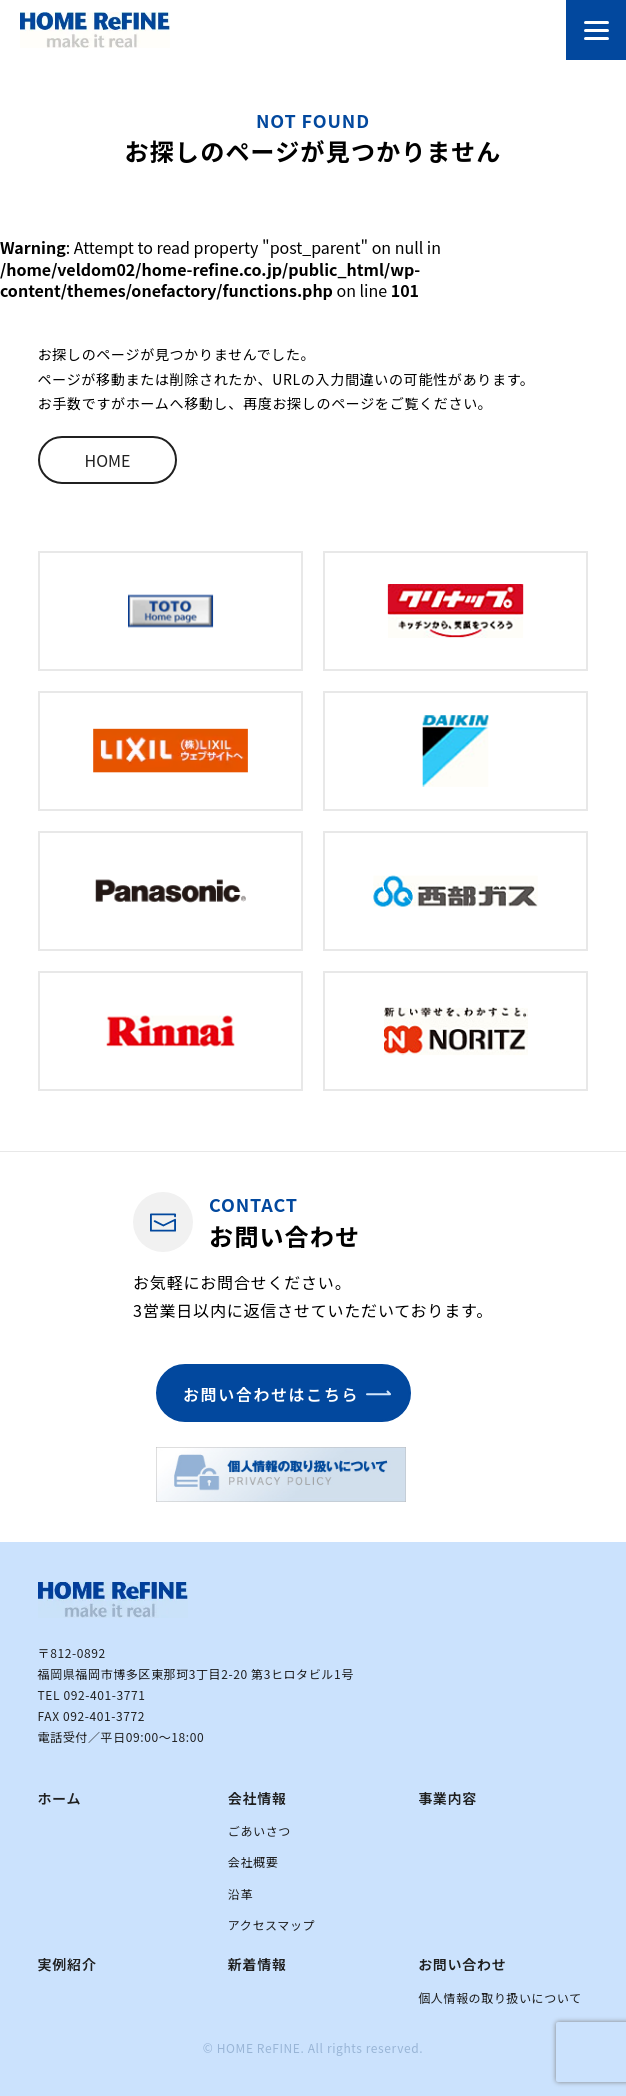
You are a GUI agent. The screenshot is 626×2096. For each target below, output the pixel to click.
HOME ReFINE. (261, 2047)
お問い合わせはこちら (271, 1394)
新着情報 (257, 1964)
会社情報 (257, 1798)
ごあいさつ (259, 1830)
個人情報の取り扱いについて (499, 1997)
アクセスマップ (271, 1924)
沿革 (240, 1893)
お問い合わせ (462, 1964)
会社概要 (253, 1861)
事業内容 (447, 1798)
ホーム (60, 1798)
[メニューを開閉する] (596, 30)
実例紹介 (67, 1964)
